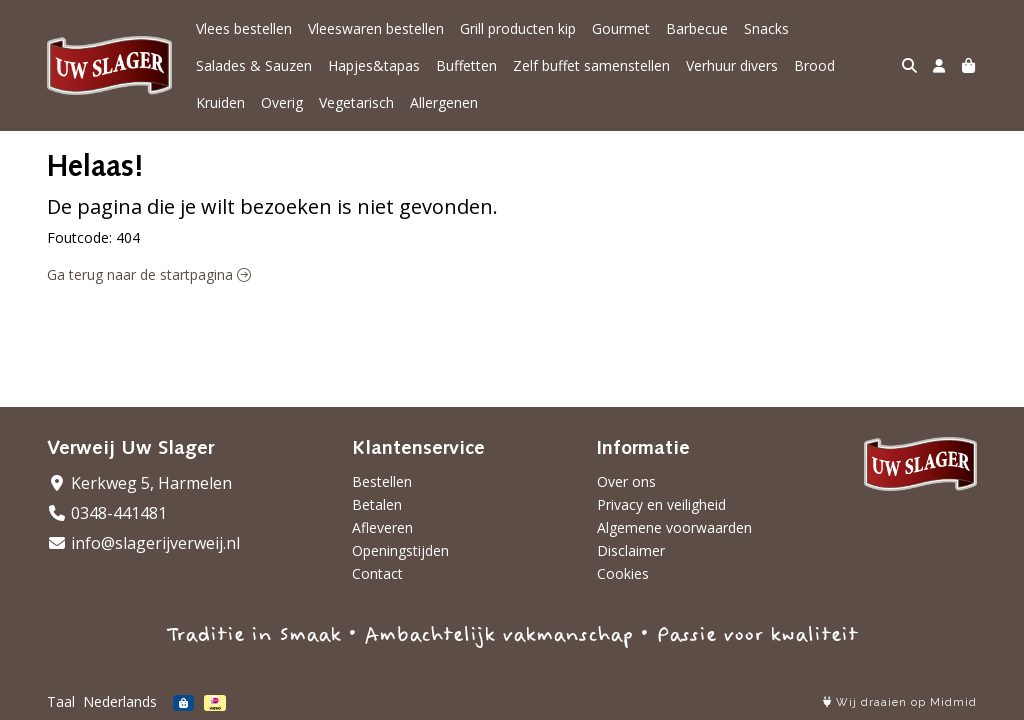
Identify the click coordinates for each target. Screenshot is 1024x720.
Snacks (766, 28)
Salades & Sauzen (254, 65)
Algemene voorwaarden (674, 527)
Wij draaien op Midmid (900, 702)
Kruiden (220, 102)
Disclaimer (631, 550)
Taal (61, 701)
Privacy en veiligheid (661, 504)
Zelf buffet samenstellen (591, 65)
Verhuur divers (732, 65)
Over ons (626, 481)
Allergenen (444, 102)
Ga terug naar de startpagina (149, 274)
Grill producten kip (518, 28)
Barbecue (697, 28)
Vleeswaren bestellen (376, 28)
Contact (377, 573)
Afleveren (382, 527)
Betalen (377, 504)
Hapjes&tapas (374, 65)
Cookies (623, 573)
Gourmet (621, 28)
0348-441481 (107, 513)
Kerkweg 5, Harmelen (139, 483)
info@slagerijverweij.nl (143, 543)
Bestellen (382, 481)
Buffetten (466, 65)
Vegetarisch (356, 102)
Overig (282, 102)
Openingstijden (400, 550)
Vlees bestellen (244, 28)
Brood (814, 65)
